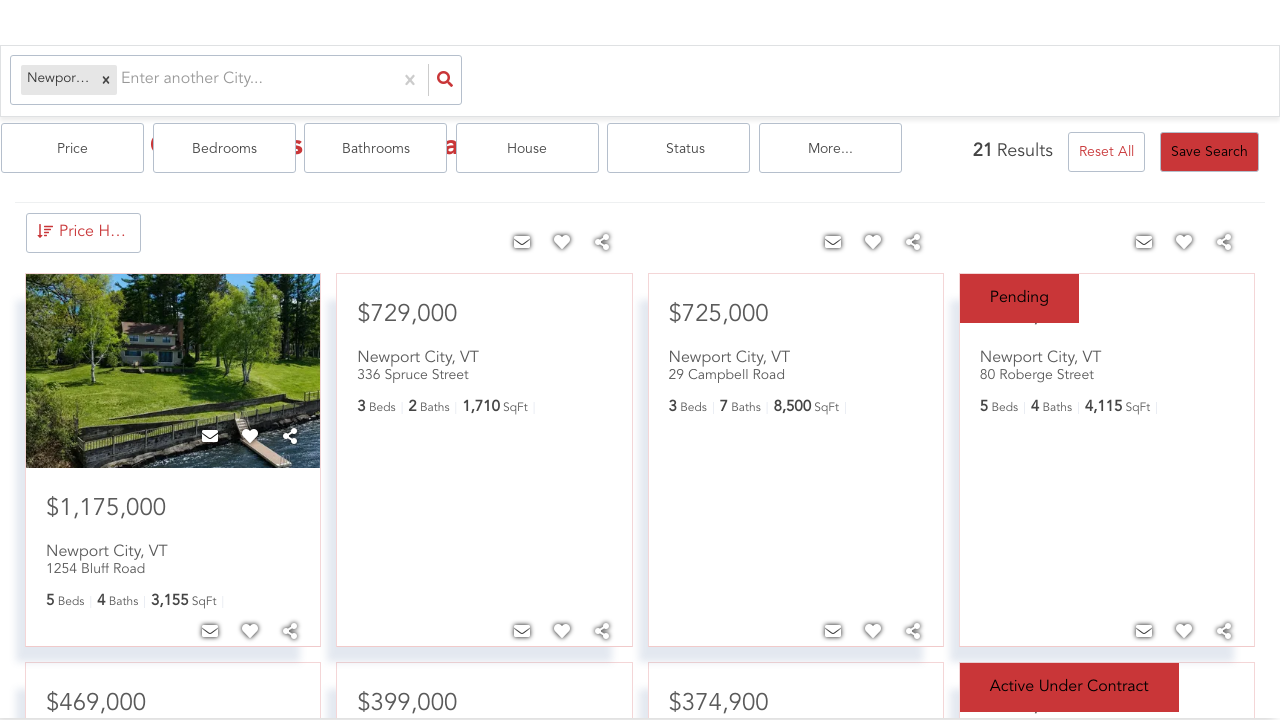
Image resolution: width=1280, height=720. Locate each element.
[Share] (290, 434)
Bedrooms (615, 81)
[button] (100, 80)
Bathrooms (762, 81)
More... (1201, 81)
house (909, 81)
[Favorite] (250, 434)
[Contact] (210, 434)
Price (469, 81)
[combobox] (117, 80)
